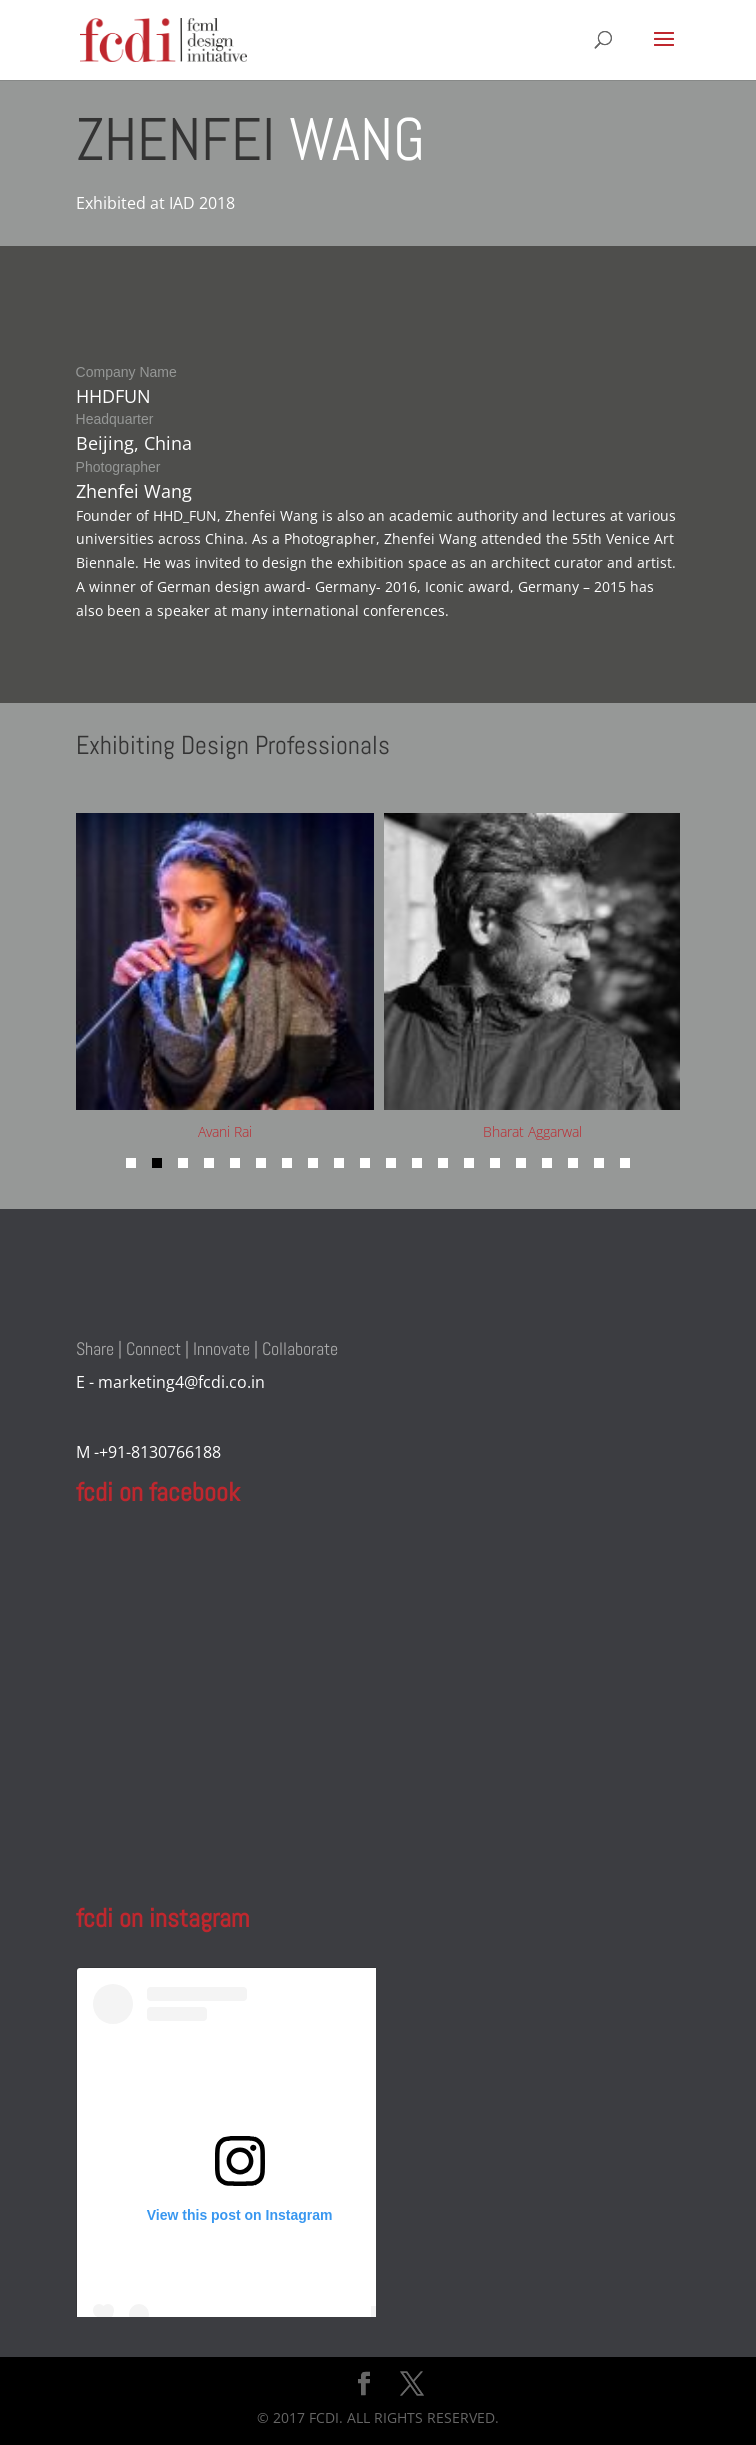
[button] (131, 1163)
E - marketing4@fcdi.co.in (170, 1382)
